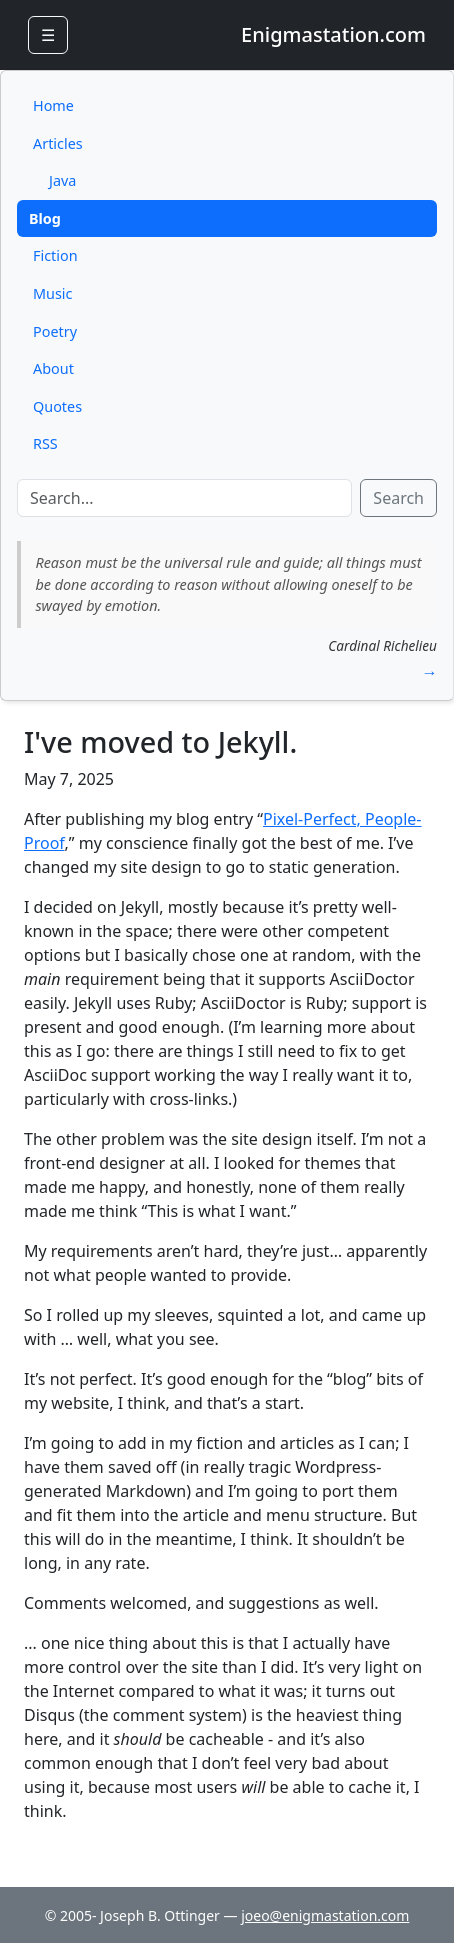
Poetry (55, 331)
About (53, 368)
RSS (45, 443)
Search (398, 498)
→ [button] (429, 672)
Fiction (55, 255)
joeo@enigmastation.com (325, 1915)
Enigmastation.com (333, 34)
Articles (58, 143)
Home (53, 105)
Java (62, 180)
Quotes (57, 406)
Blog (45, 218)
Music (52, 293)
